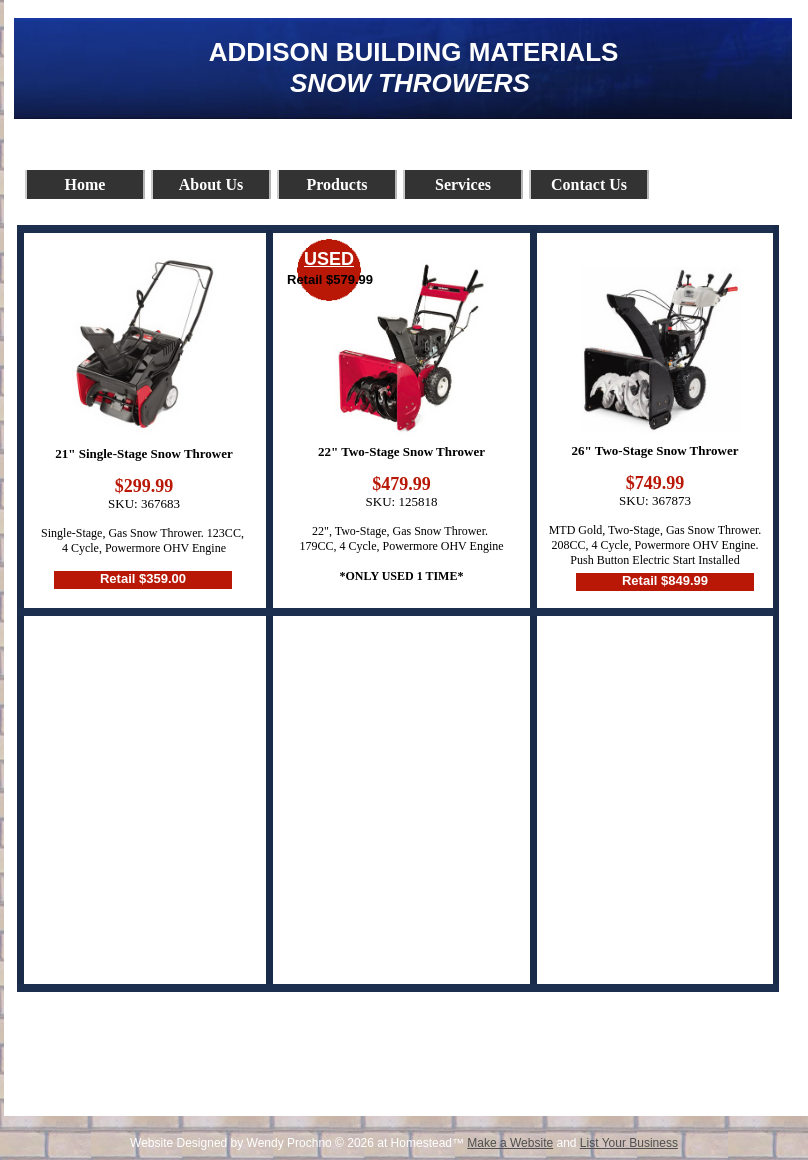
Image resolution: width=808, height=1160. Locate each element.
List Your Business (629, 1143)
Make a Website (510, 1143)
